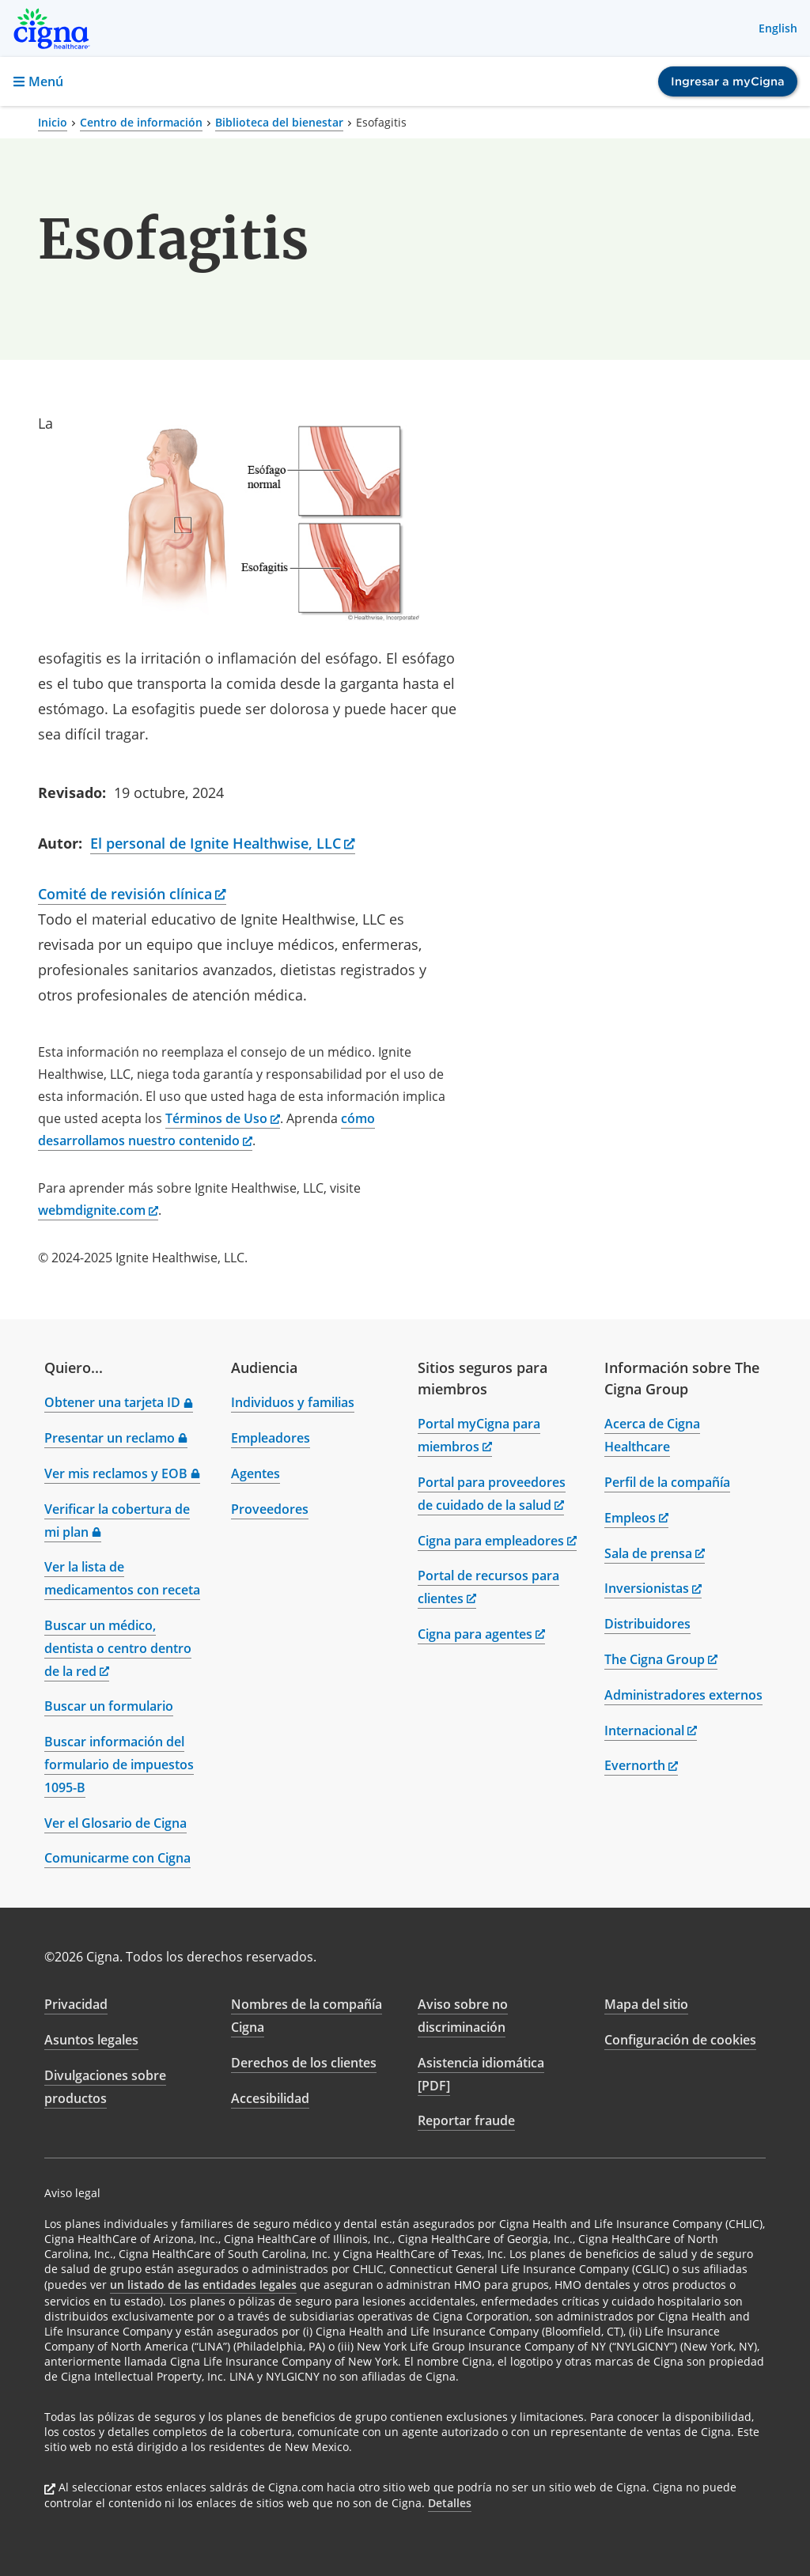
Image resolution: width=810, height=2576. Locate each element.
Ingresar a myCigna (728, 81)
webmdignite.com (98, 1210)
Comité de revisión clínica (132, 893)
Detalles (449, 2502)
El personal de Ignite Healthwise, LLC (222, 843)
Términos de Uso (222, 1118)
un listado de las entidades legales (203, 2284)
